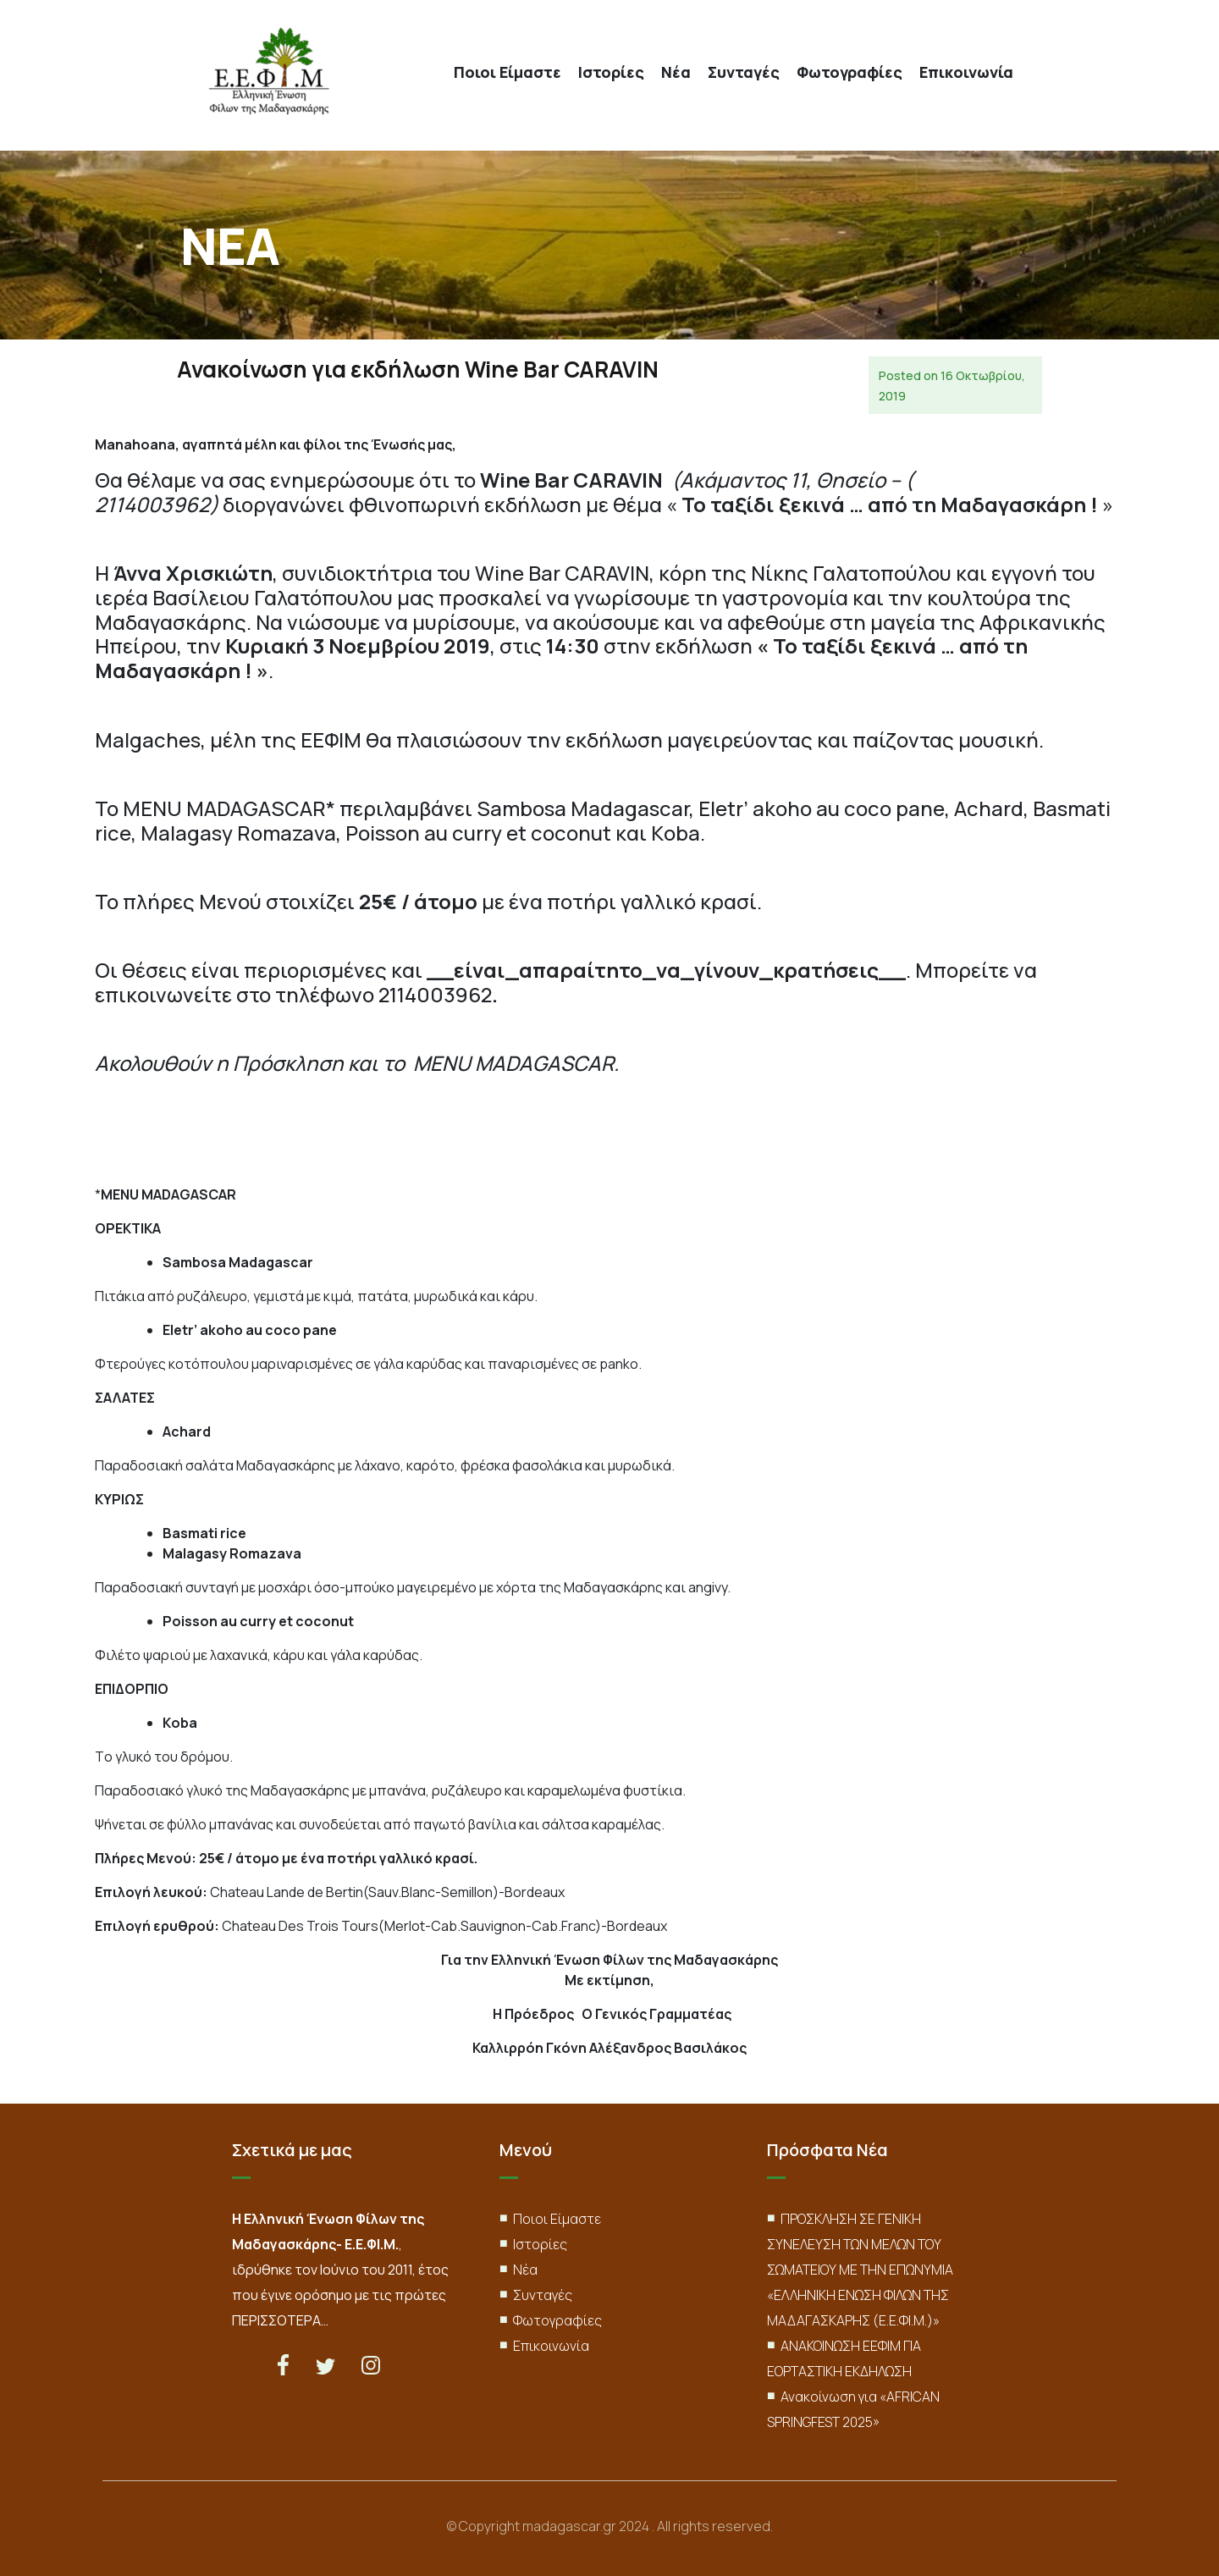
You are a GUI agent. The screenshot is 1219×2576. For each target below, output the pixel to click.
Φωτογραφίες (849, 72)
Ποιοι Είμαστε (507, 72)
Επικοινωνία (966, 72)
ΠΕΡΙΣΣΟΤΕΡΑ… (280, 2320)
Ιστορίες (611, 72)
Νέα (676, 72)
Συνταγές (744, 72)
